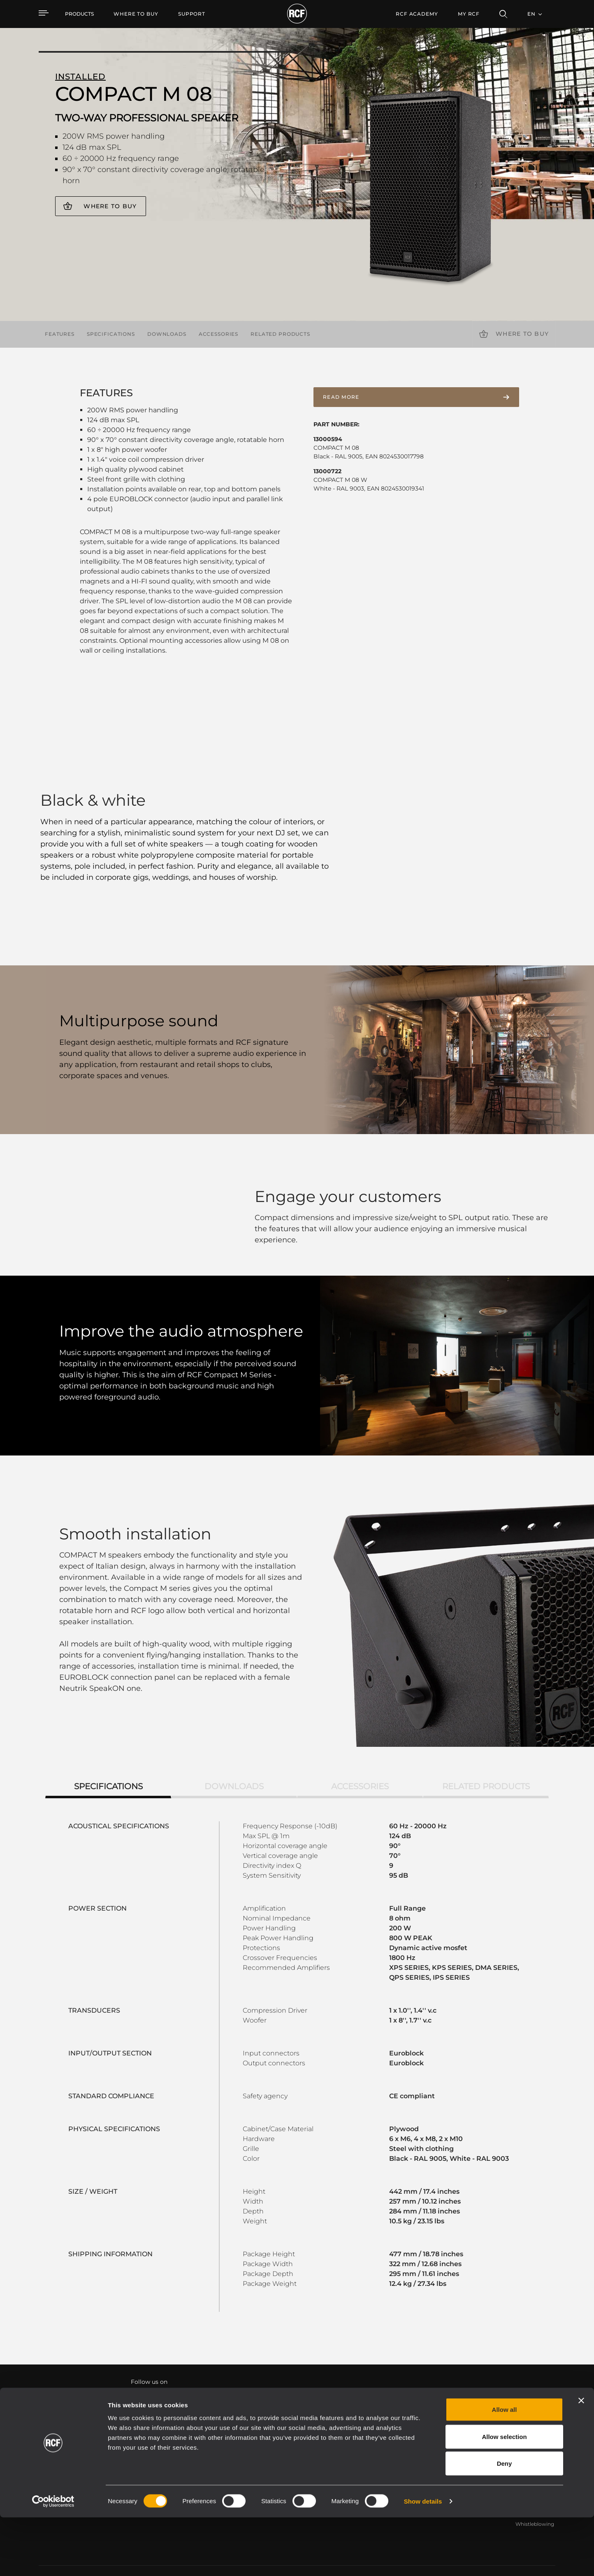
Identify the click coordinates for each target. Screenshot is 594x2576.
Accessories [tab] (360, 1762)
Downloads (166, 334)
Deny (504, 2521)
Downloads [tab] (234, 1762)
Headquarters (532, 2446)
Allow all (504, 2467)
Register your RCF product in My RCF (441, 2372)
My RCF (469, 14)
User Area (412, 2446)
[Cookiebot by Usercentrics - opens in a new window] (53, 2560)
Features (59, 334)
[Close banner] (581, 2459)
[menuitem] (136, 14)
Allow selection (504, 2495)
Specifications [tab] (108, 1762)
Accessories (218, 334)
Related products (280, 334)
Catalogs (232, 2446)
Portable (137, 2446)
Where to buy (110, 206)
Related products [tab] (486, 1762)
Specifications (111, 334)
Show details (423, 2559)
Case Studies (324, 2446)
